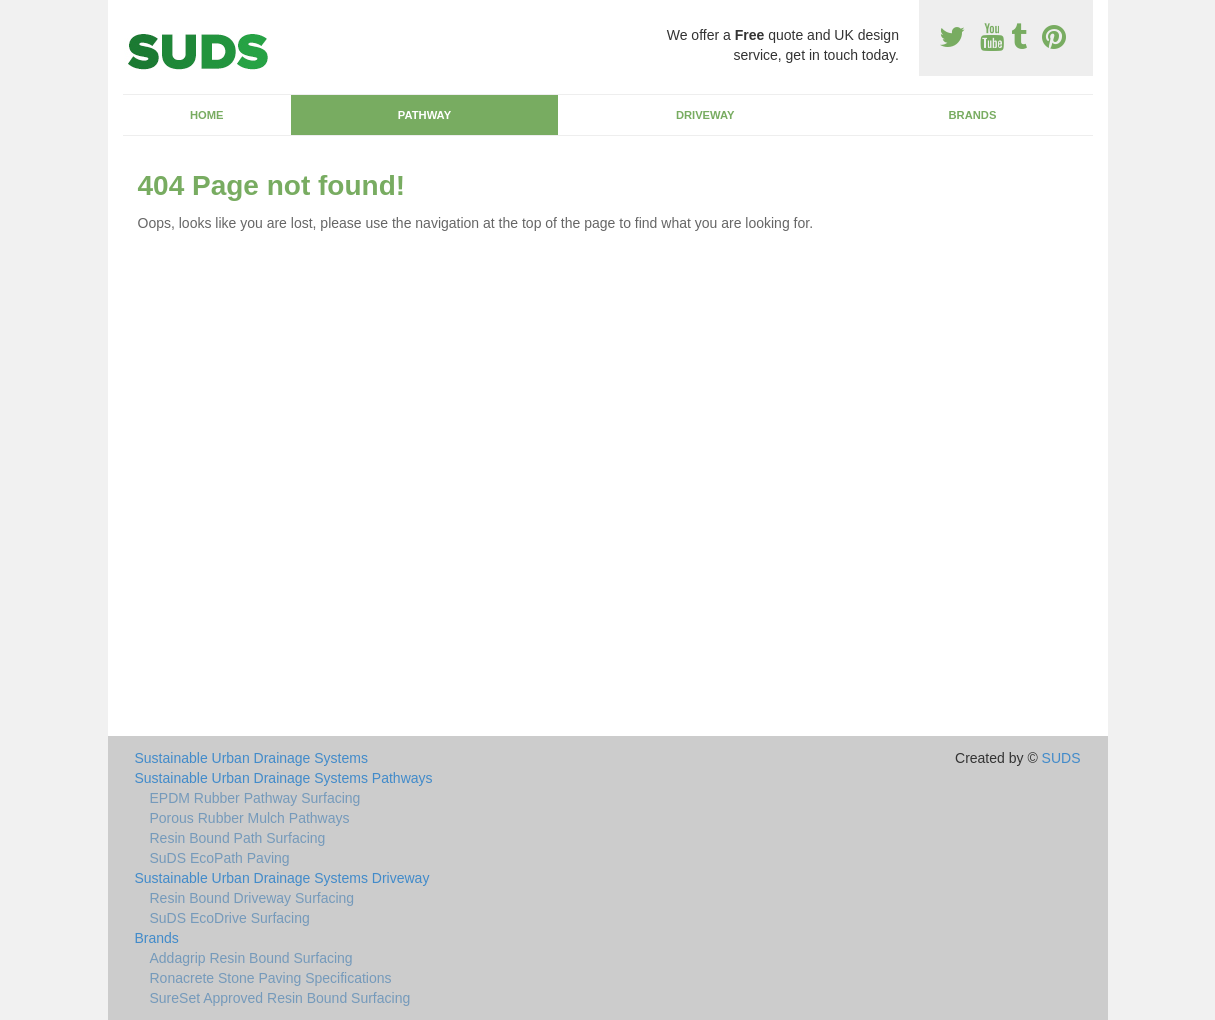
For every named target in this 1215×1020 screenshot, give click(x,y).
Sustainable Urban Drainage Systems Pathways (284, 778)
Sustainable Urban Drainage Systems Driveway (282, 878)
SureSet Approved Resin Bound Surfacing (280, 998)
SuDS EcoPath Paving (220, 858)
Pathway (424, 115)
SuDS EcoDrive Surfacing (230, 918)
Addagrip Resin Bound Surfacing (251, 958)
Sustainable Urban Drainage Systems (251, 758)
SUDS (1061, 758)
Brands (972, 115)
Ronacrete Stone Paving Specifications (271, 978)
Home (207, 115)
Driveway (705, 115)
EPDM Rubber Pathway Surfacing (255, 798)
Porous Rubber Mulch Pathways (250, 818)
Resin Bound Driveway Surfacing (252, 898)
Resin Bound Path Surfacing (238, 838)
